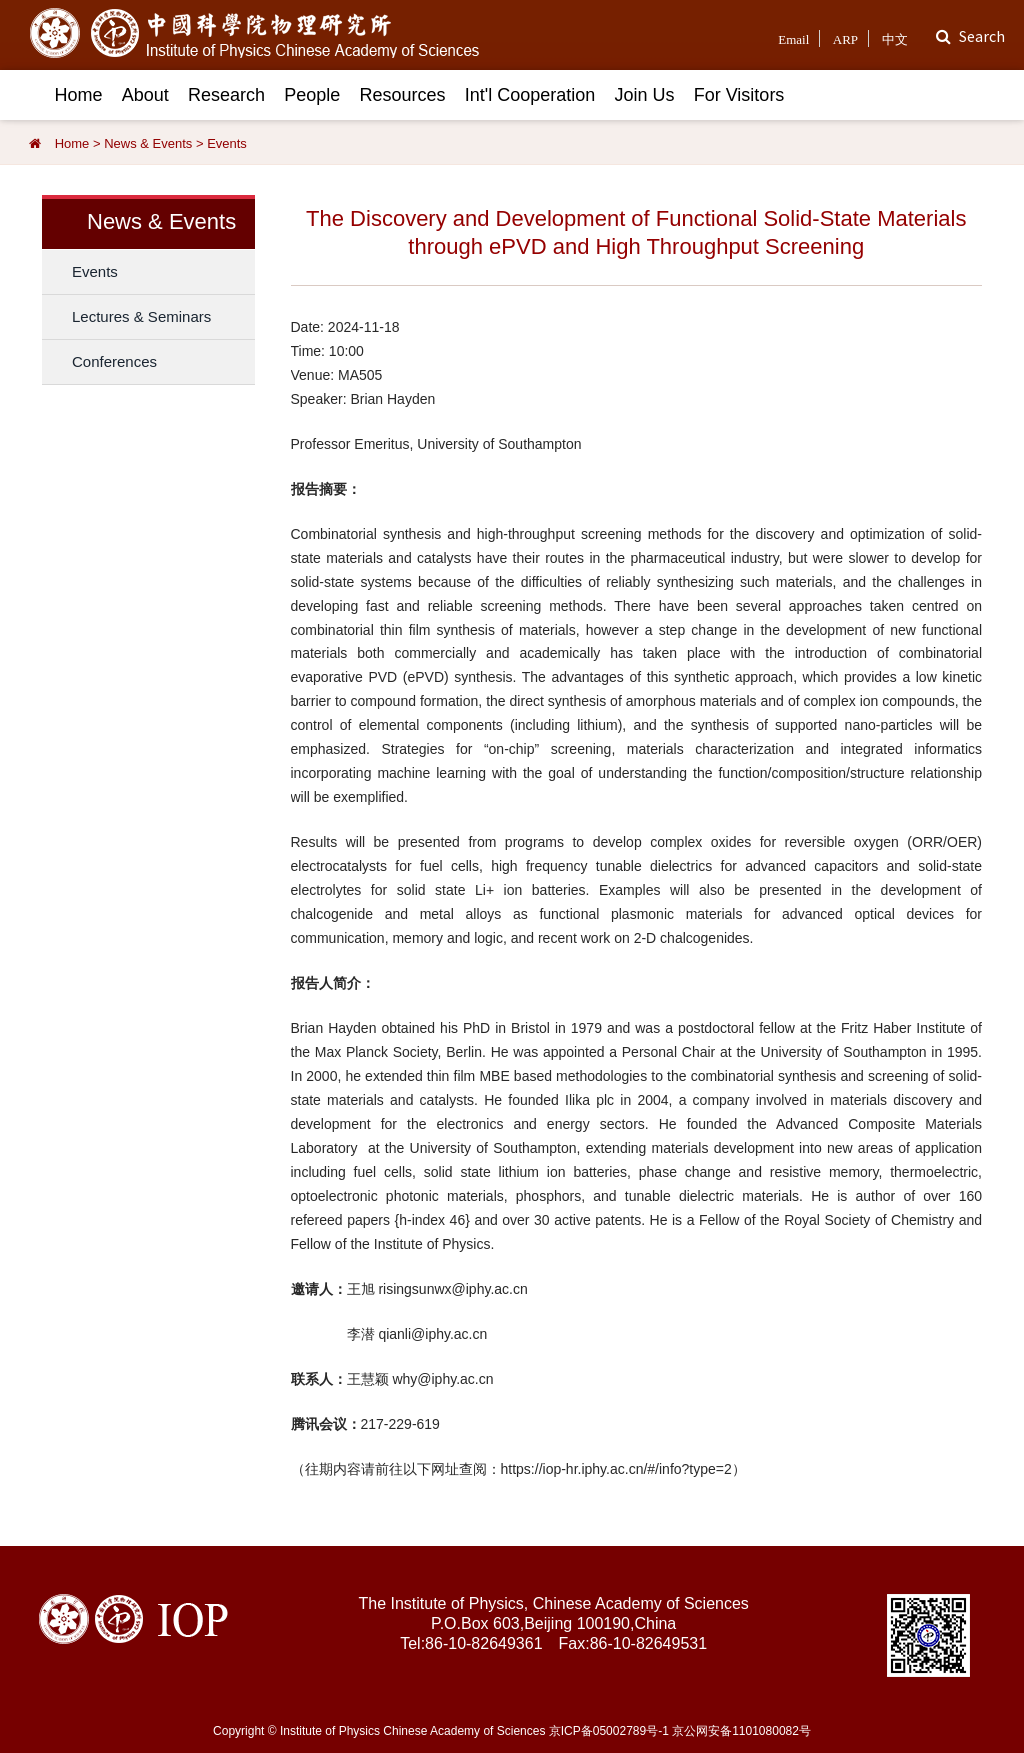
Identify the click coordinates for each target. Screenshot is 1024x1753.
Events (227, 143)
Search (982, 36)
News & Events (148, 143)
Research (226, 95)
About (145, 95)
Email (793, 40)
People (312, 95)
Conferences (114, 361)
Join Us (644, 95)
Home (79, 95)
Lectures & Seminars (141, 316)
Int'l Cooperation (530, 95)
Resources (403, 95)
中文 (895, 40)
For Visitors (739, 95)
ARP (845, 40)
